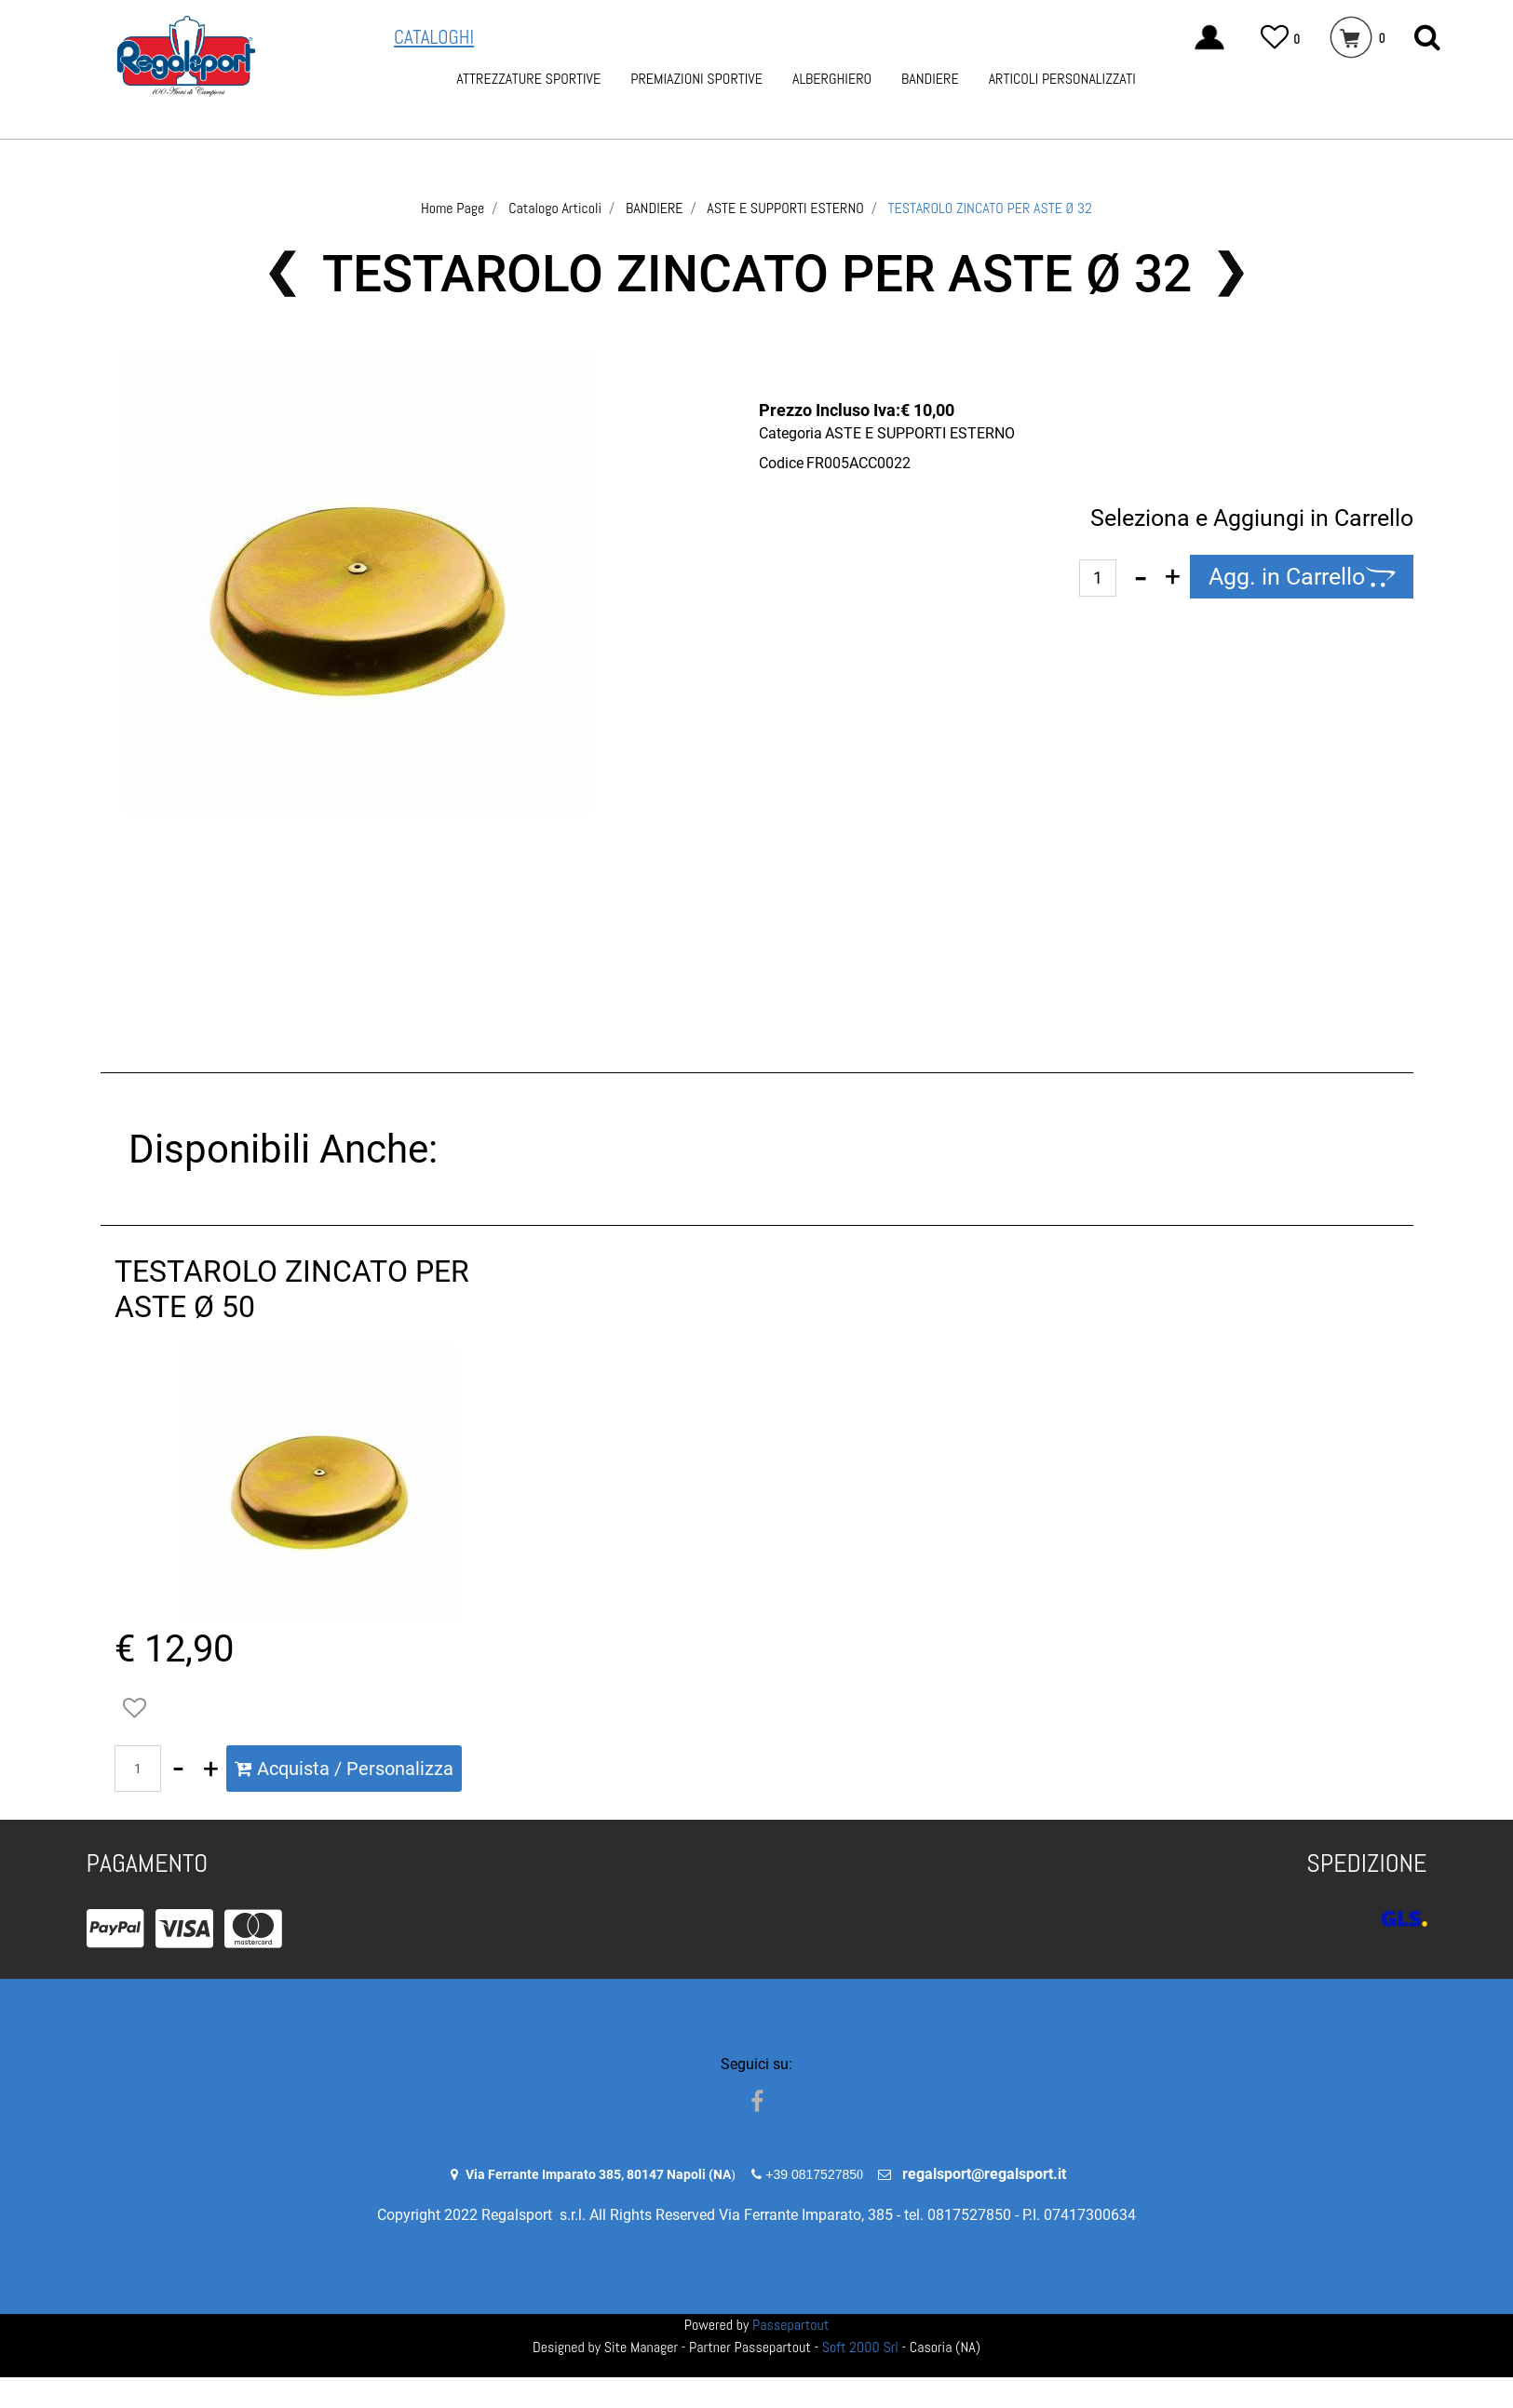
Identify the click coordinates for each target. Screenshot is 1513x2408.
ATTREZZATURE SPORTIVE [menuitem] (528, 78)
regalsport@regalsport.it (984, 2174)
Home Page (452, 208)
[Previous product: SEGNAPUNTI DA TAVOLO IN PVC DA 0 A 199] (282, 273)
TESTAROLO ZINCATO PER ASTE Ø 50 (292, 1289)
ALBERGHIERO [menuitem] (831, 78)
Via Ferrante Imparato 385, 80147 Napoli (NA (598, 2174)
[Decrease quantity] (1140, 577)
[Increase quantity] (1173, 577)
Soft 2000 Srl (860, 2347)
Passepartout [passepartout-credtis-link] (790, 2324)
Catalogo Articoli (554, 208)
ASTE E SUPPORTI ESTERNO (785, 208)
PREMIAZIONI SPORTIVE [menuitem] (696, 78)
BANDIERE (654, 208)
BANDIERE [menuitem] (930, 78)
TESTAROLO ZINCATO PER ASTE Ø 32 (990, 208)
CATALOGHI (434, 36)
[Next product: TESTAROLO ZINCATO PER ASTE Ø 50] (1231, 273)
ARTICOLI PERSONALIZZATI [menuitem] (1062, 78)
